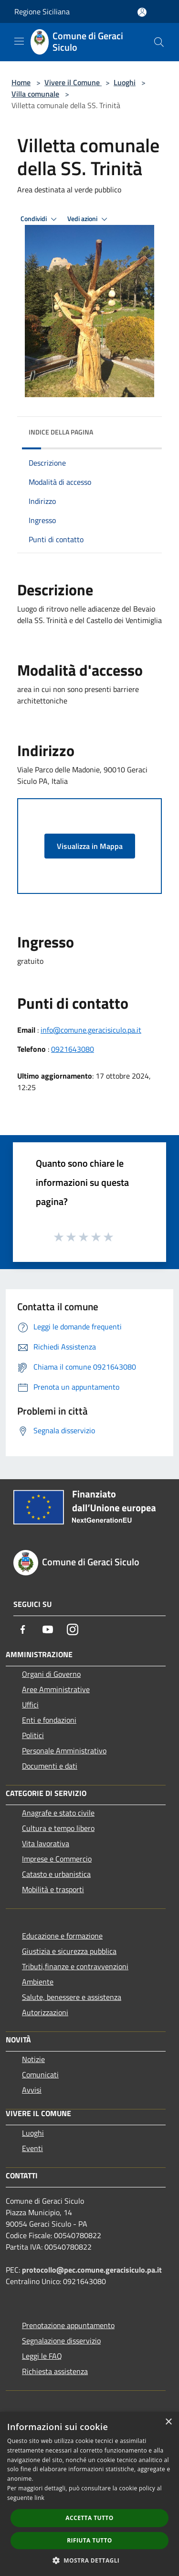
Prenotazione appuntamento (68, 2325)
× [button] (168, 2422)
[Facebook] (22, 1629)
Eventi (32, 2148)
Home (21, 82)
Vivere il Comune (73, 82)
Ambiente (37, 1981)
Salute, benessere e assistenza (71, 1997)
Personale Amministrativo (64, 1750)
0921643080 (72, 1049)
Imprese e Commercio (57, 1858)
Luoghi (125, 82)
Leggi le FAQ (42, 2356)
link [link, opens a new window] (39, 2498)
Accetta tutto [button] (89, 2518)
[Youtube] (47, 1629)
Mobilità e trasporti (53, 1889)
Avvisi (32, 2090)
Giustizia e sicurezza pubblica (69, 1951)
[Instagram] (72, 1629)
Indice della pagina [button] (61, 432)
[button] (90, 2560)
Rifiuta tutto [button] (89, 2540)
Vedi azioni (88, 219)
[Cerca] (159, 42)
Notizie (33, 2059)
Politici (33, 1735)
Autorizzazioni (45, 2012)
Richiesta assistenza (55, 2371)
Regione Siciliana (42, 11)
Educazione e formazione (62, 1935)
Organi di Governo (51, 1674)
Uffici (30, 1704)
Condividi (40, 219)
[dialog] (89, 2494)
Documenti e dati (49, 1766)
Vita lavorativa (45, 1843)
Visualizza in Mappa (90, 846)
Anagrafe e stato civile (58, 1812)
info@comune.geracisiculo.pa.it (91, 1030)
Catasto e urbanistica (56, 1874)
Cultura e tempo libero (58, 1828)
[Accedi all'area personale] (142, 12)
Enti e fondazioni (49, 1720)
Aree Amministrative (56, 1689)
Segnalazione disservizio (61, 2340)
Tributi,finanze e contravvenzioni (75, 1966)
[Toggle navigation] (19, 41)
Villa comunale (35, 94)
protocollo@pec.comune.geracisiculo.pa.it (92, 2269)
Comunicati (40, 2074)
